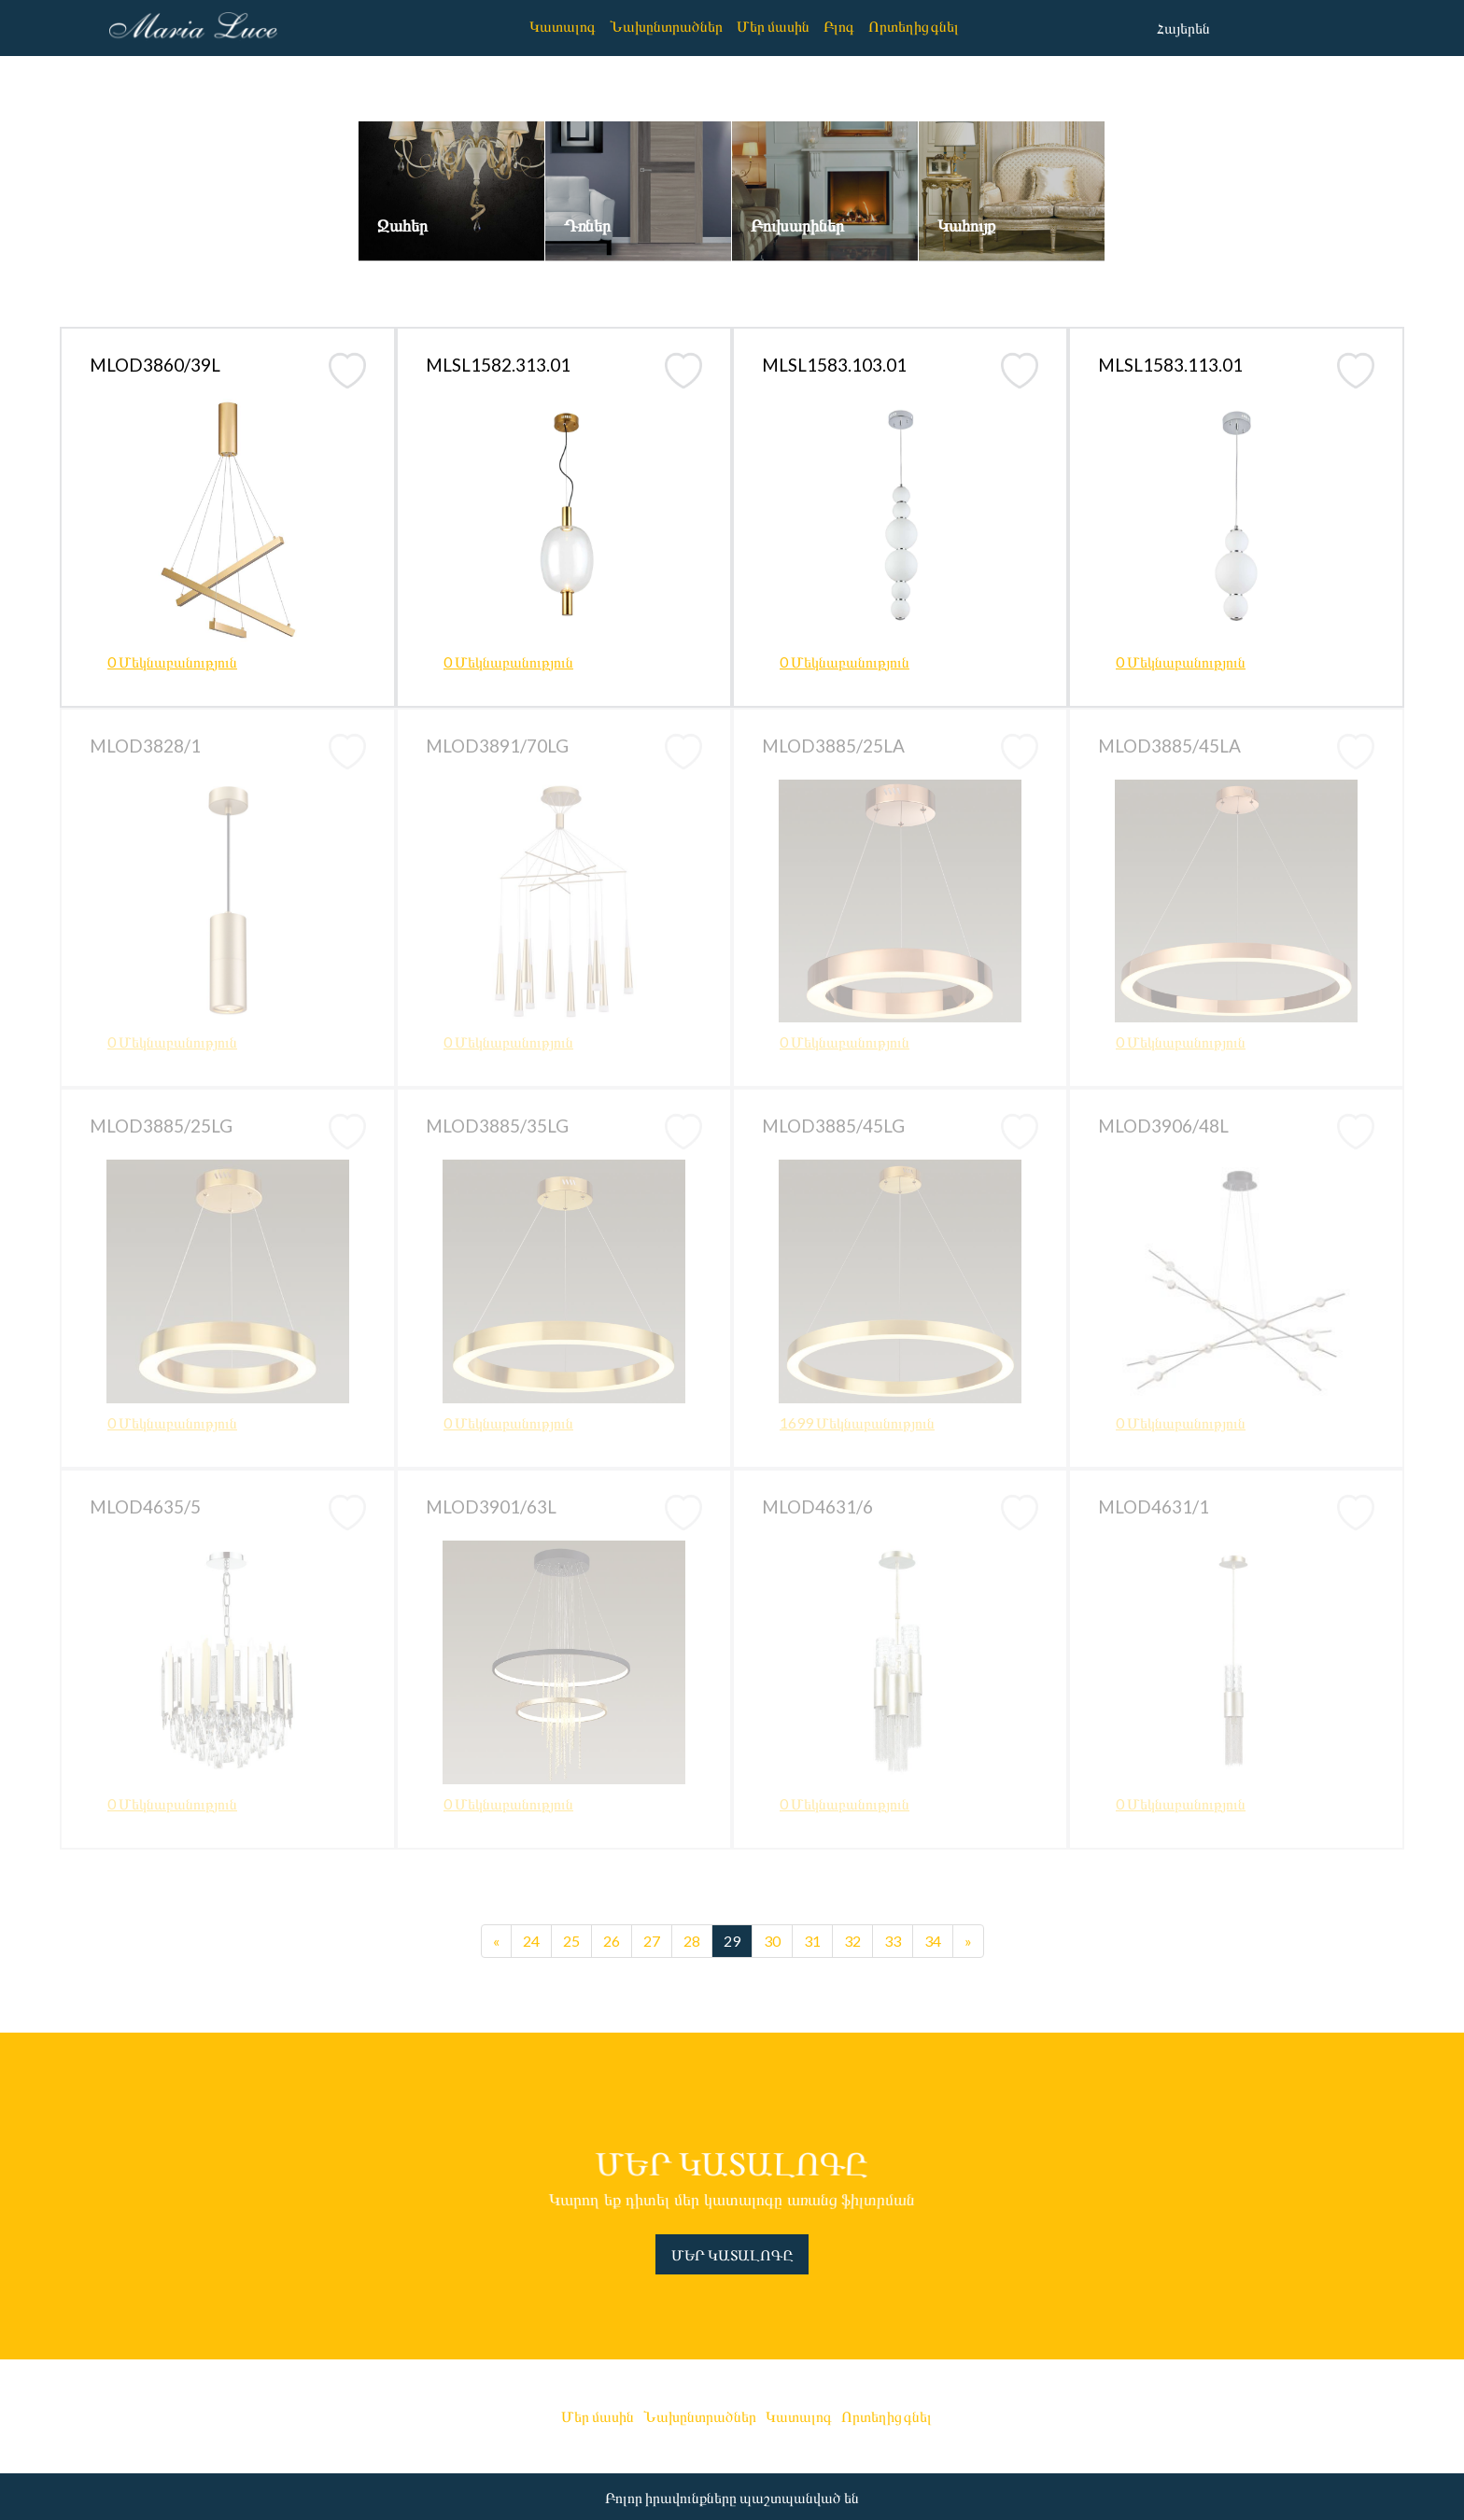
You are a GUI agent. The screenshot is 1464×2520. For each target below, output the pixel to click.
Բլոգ (839, 26)
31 (812, 1941)
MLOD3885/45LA (1169, 745)
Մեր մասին (773, 26)
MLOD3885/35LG (497, 1125)
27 (651, 1941)
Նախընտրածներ (666, 26)
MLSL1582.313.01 (498, 364)
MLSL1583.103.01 (834, 364)
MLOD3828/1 (145, 745)
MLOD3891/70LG (497, 745)
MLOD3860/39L (155, 364)
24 (531, 1941)
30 (772, 1941)
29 (732, 1941)
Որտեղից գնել (913, 26)
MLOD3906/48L (1163, 1125)
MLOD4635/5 (145, 1506)
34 (932, 1941)
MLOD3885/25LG (161, 1125)
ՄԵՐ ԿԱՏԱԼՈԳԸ (732, 2254)
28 (691, 1941)
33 (892, 1941)
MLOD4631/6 (817, 1506)
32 (852, 1941)
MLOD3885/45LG (833, 1125)
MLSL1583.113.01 (1170, 364)
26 (611, 1941)
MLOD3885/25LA (833, 745)
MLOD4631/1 (1153, 1506)
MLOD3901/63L (491, 1506)
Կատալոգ (562, 26)
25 (571, 1941)
